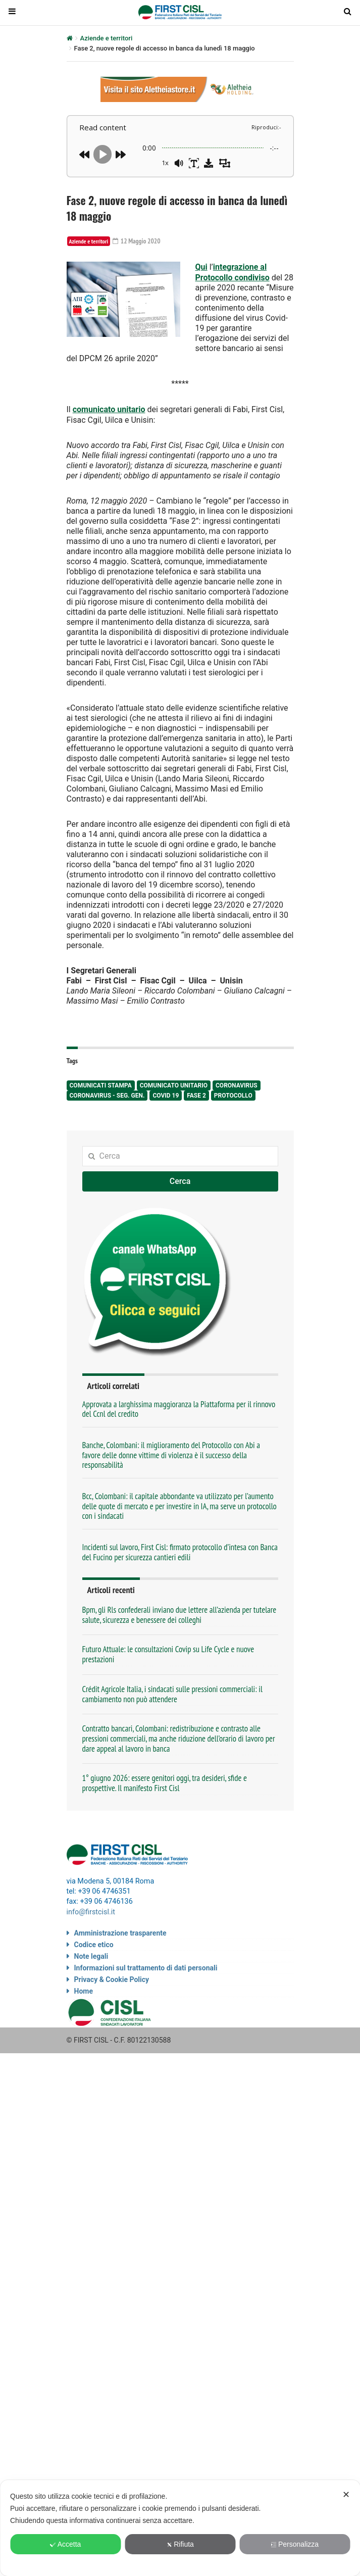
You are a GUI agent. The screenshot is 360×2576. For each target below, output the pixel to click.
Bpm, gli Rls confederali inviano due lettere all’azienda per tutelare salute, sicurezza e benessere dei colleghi (179, 1613)
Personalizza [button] (295, 2544)
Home (83, 1989)
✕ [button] (346, 2495)
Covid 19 (165, 1094)
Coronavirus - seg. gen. (107, 1094)
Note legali (91, 1954)
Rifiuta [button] (180, 2544)
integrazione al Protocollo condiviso (232, 272)
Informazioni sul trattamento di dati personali (146, 1965)
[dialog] (180, 2528)
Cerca (180, 1179)
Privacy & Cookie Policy (111, 1977)
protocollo (233, 1094)
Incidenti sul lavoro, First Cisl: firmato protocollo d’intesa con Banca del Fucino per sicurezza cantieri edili (180, 1550)
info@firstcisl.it (91, 1909)
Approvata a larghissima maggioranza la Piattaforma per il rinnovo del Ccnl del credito (179, 1407)
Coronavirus (237, 1083)
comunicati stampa (101, 1083)
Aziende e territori (106, 38)
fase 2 (196, 1094)
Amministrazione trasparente (120, 1930)
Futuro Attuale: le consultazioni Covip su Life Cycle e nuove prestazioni (168, 1652)
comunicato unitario (109, 408)
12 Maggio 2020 (138, 240)
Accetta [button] (65, 2544)
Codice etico (94, 1942)
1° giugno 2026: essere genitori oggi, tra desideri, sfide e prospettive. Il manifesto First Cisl (164, 1781)
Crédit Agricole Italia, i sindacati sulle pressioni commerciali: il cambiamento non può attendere (172, 1692)
